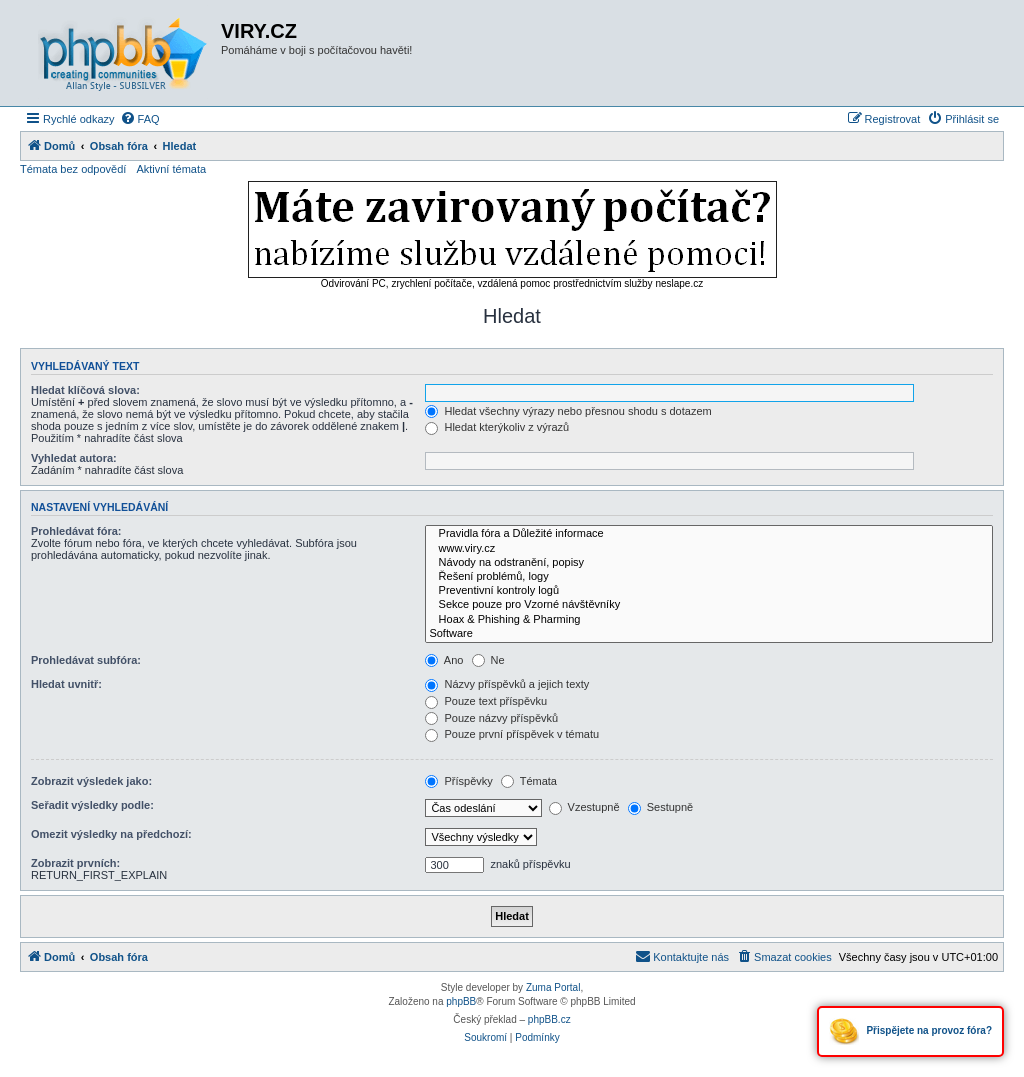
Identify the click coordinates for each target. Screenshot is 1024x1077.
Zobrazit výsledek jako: (91, 781)
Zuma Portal (553, 987)
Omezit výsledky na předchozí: (111, 834)
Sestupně (661, 807)
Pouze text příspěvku (486, 701)
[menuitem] (140, 119)
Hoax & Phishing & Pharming (709, 620)
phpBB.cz (549, 1019)
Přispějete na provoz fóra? (910, 1031)
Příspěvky (458, 781)
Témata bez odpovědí (73, 169)
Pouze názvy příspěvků (491, 718)
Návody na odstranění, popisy (709, 563)
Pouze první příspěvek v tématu (512, 734)
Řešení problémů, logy (709, 577)
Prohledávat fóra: (76, 531)
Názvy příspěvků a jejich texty (507, 684)
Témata (529, 781)
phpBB (461, 1001)
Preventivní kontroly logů (709, 591)
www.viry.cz (709, 549)
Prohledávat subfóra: (86, 660)
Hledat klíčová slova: (85, 390)
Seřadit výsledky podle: (92, 805)
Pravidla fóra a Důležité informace (709, 534)
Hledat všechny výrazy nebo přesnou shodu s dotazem (568, 411)
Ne (488, 660)
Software (709, 634)
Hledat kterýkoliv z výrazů (497, 427)
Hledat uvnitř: (66, 684)
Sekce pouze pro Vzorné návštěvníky (709, 605)
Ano (444, 660)
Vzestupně (584, 807)
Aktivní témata (171, 169)
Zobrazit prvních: (75, 863)
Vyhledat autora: (74, 458)
